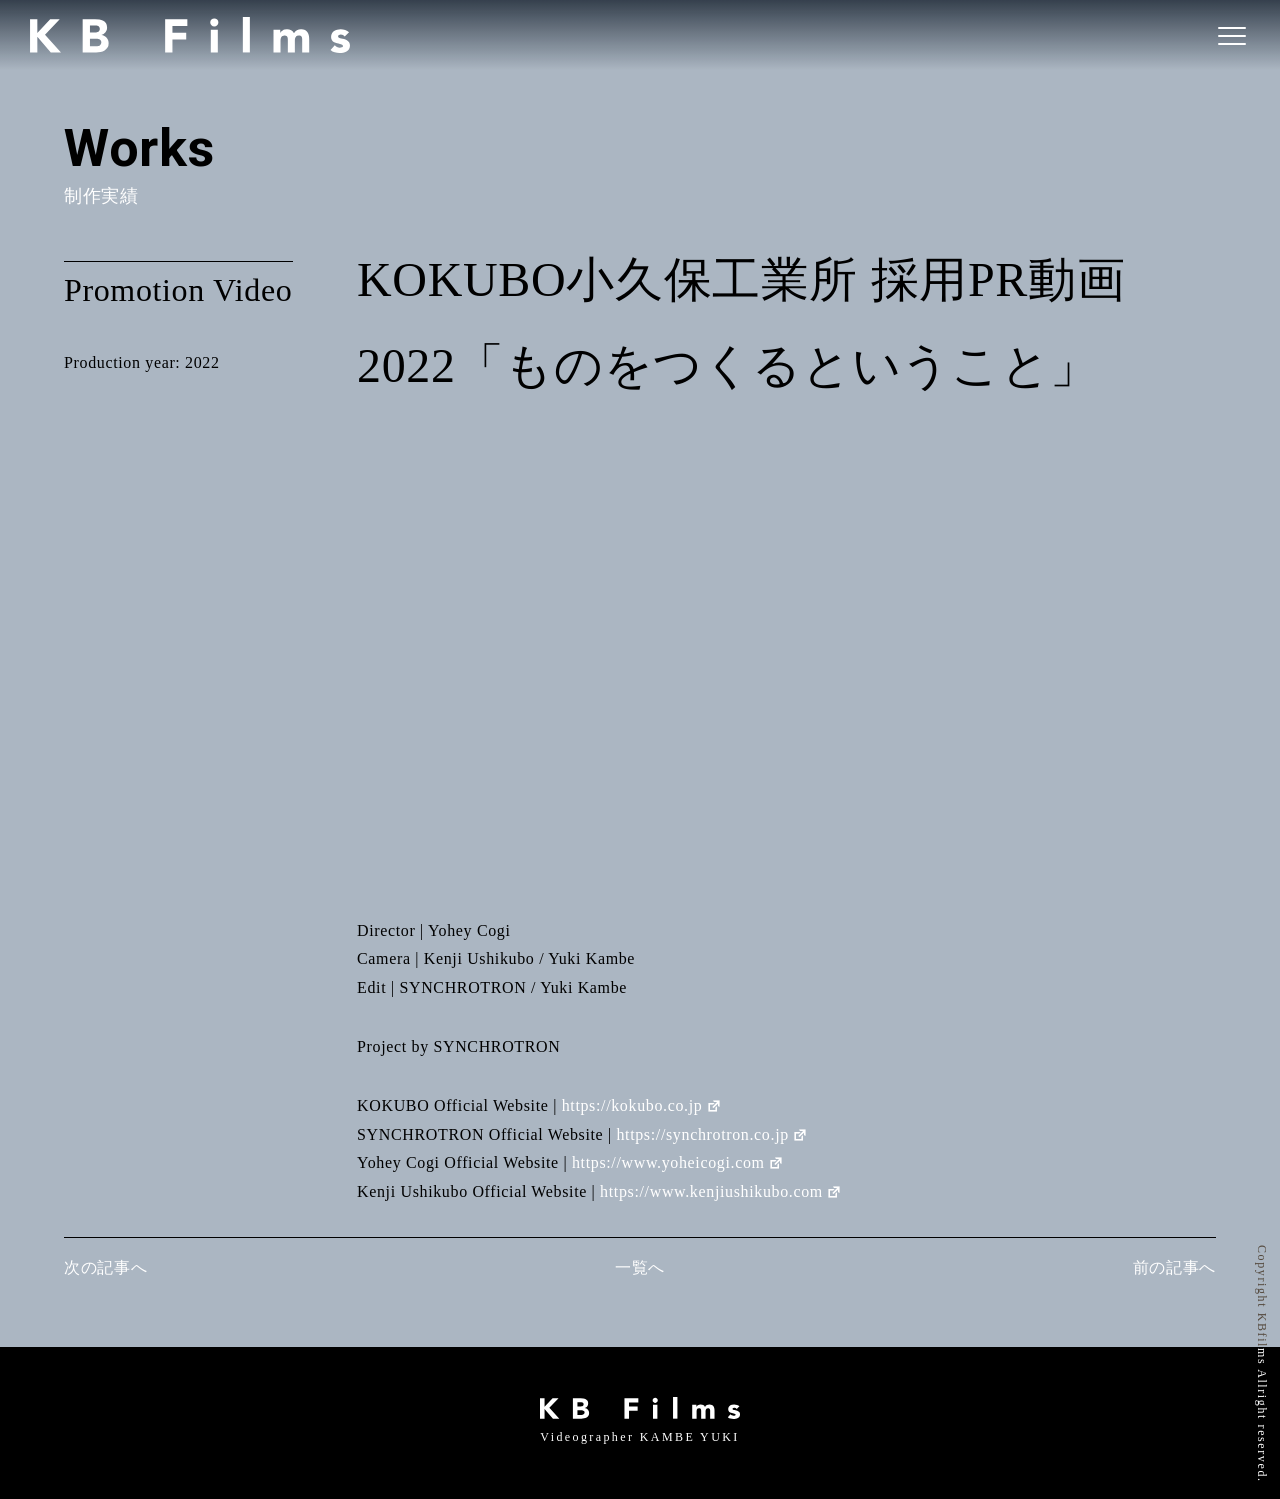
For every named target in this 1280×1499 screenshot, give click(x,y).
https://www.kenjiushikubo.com (721, 1191)
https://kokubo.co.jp (642, 1105)
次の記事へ (105, 1267)
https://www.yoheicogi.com (678, 1162)
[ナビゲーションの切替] (1230, 35)
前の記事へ (1174, 1267)
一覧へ (640, 1267)
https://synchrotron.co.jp (712, 1134)
